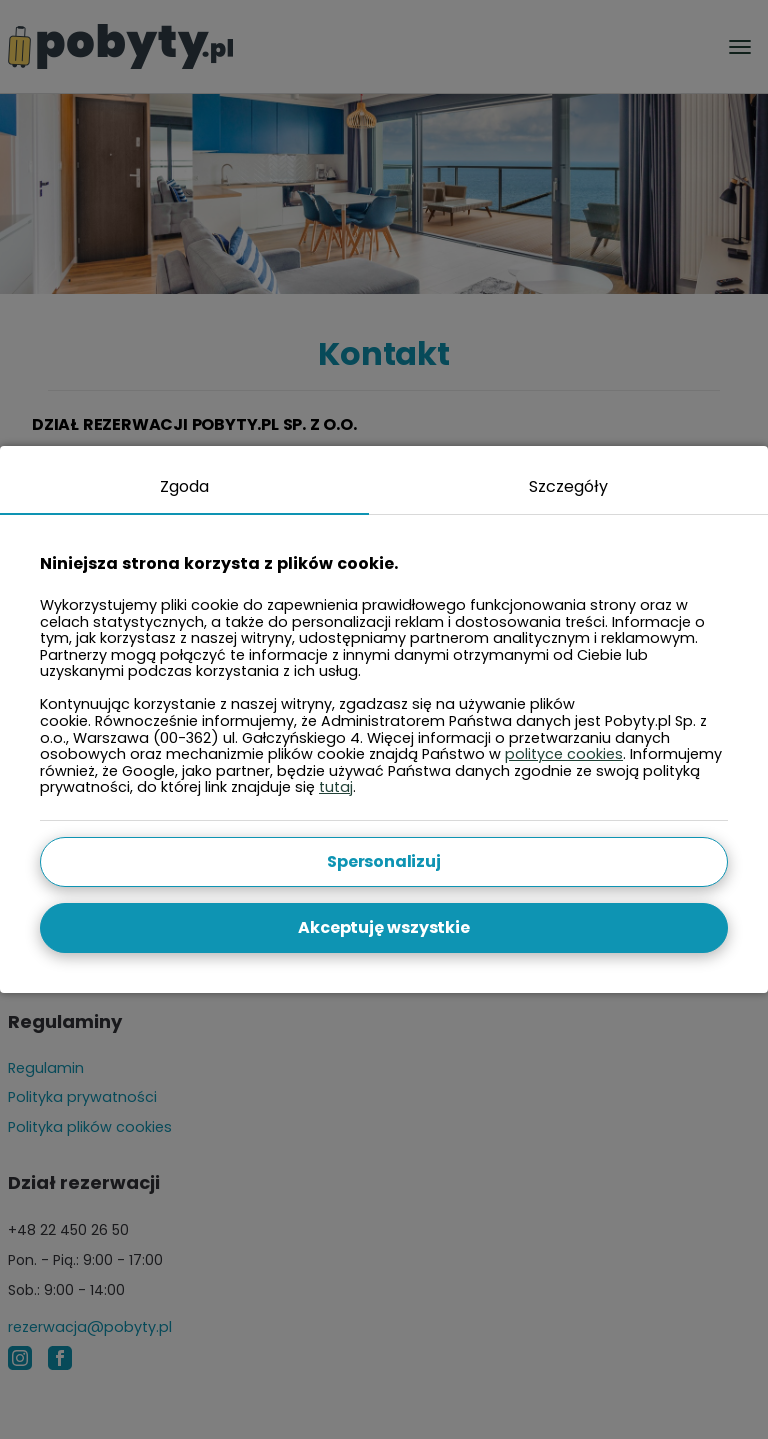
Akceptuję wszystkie (383, 927)
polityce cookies (564, 754)
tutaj (336, 787)
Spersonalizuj (383, 861)
